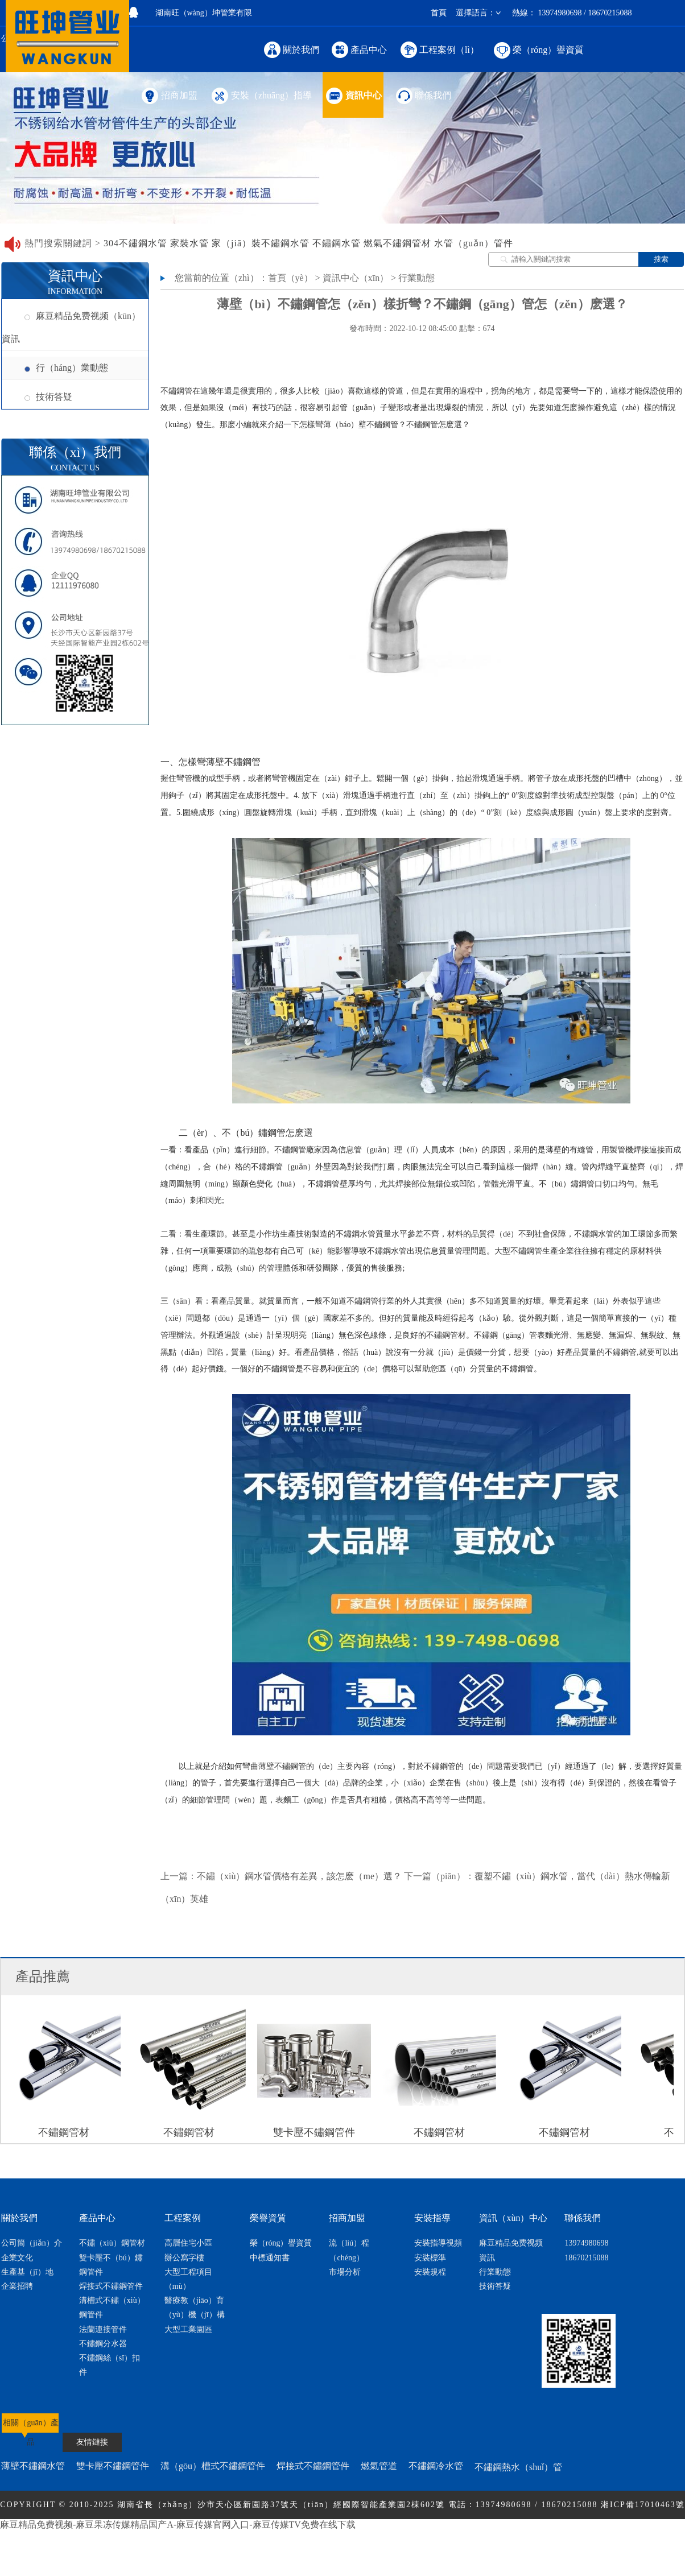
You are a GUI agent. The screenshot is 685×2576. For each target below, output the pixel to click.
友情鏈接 (92, 2442)
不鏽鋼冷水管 (435, 2466)
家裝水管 (189, 243)
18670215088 (586, 2258)
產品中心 (359, 49)
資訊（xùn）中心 (513, 2218)
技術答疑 (48, 397)
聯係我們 (422, 94)
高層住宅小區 (188, 2243)
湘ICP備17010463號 (643, 2504)
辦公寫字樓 (184, 2258)
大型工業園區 (188, 2329)
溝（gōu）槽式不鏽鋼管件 (212, 2466)
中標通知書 (270, 2258)
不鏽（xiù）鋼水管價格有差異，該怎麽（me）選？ (299, 1876)
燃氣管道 (379, 2466)
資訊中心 (353, 94)
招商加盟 (168, 94)
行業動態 (416, 278)
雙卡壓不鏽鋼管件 (112, 2466)
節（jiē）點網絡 (325, 2533)
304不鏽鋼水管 (135, 243)
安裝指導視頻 (438, 2243)
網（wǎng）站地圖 (400, 2533)
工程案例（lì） (439, 49)
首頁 (439, 13)
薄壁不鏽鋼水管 (33, 2466)
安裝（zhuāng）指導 (261, 94)
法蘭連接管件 (103, 2329)
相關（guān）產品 (30, 2428)
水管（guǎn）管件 (473, 243)
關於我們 (291, 49)
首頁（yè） (290, 278)
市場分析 (345, 2272)
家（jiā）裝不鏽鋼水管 (261, 243)
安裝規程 (430, 2272)
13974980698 (586, 2243)
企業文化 (17, 2258)
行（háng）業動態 (66, 368)
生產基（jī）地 (27, 2272)
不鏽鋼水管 (336, 243)
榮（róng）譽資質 (538, 49)
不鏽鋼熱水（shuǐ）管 (518, 2467)
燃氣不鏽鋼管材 (397, 243)
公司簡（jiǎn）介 (31, 2243)
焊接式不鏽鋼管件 (111, 2286)
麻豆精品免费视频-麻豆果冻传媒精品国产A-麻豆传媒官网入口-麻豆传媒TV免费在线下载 (178, 2524)
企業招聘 (17, 2286)
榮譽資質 (268, 2218)
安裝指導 (432, 2218)
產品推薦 (42, 1976)
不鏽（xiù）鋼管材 (112, 2243)
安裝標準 (430, 2258)
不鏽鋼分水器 (103, 2343)
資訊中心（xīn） (356, 278)
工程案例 (182, 2218)
